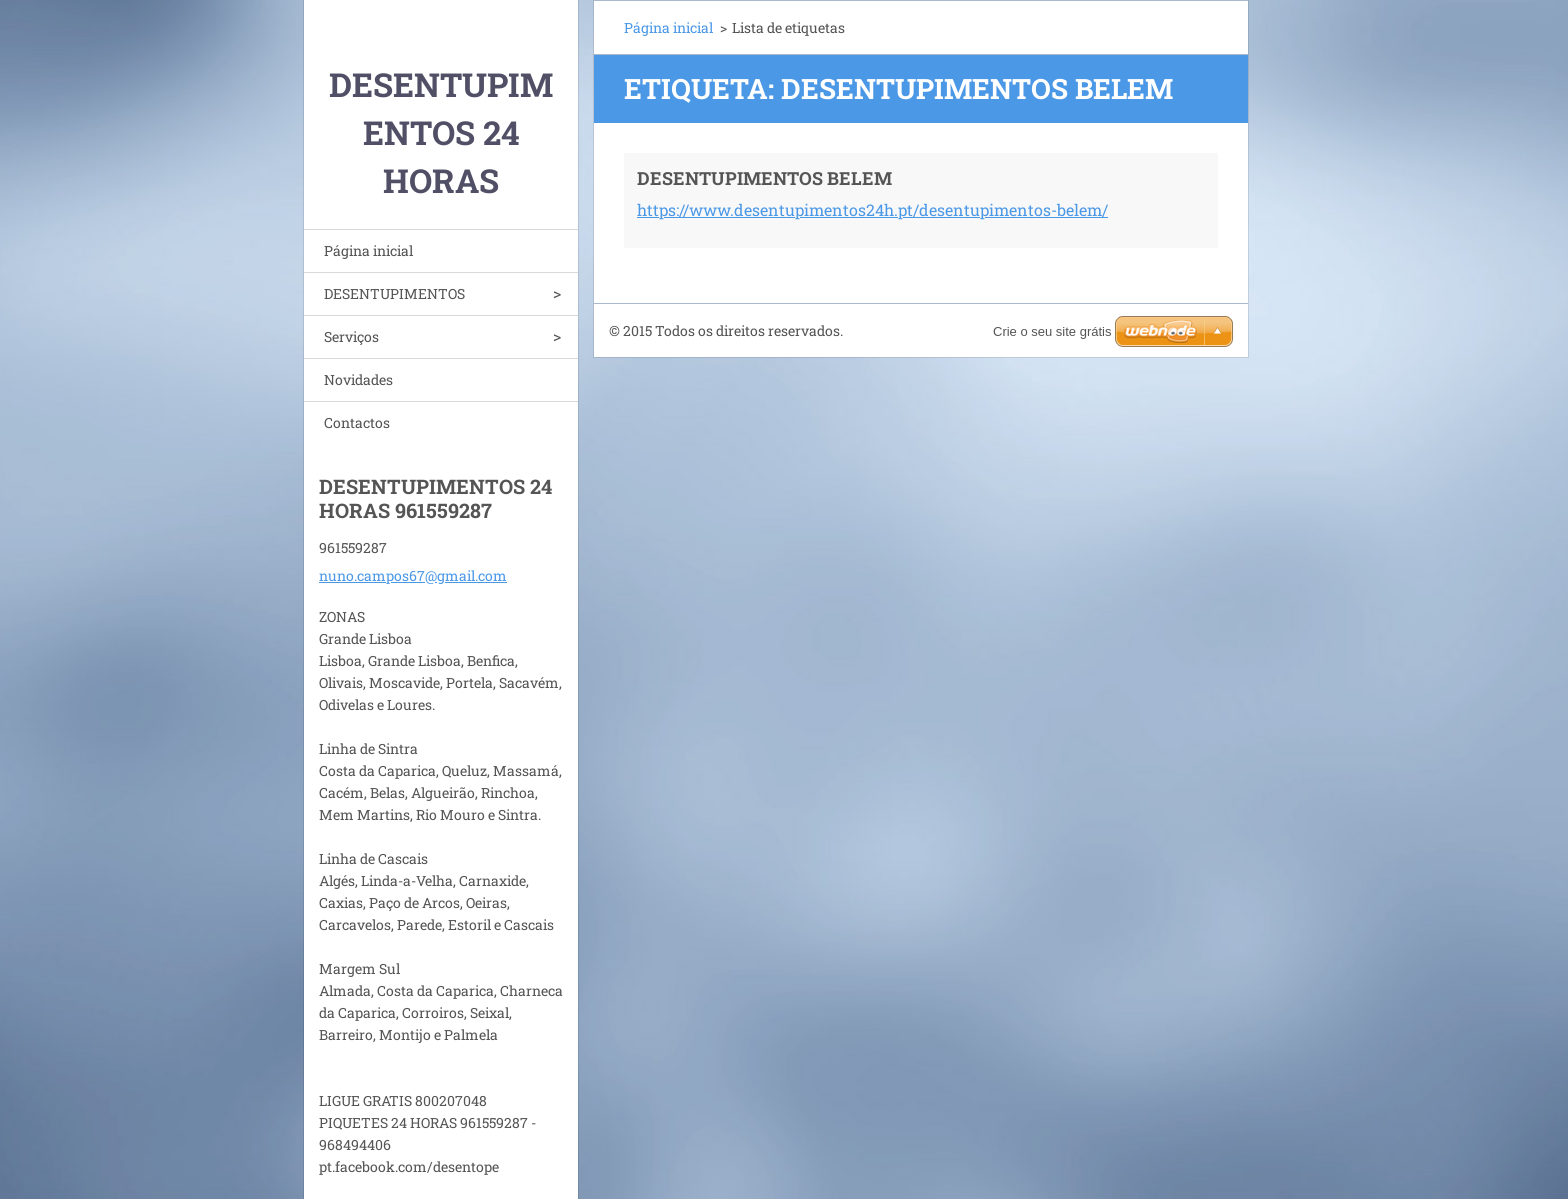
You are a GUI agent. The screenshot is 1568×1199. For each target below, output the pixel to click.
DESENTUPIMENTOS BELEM (764, 178)
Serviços (351, 336)
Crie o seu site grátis (1052, 331)
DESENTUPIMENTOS (394, 293)
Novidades (358, 379)
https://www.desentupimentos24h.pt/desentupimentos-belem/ (872, 209)
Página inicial (368, 250)
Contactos (357, 422)
